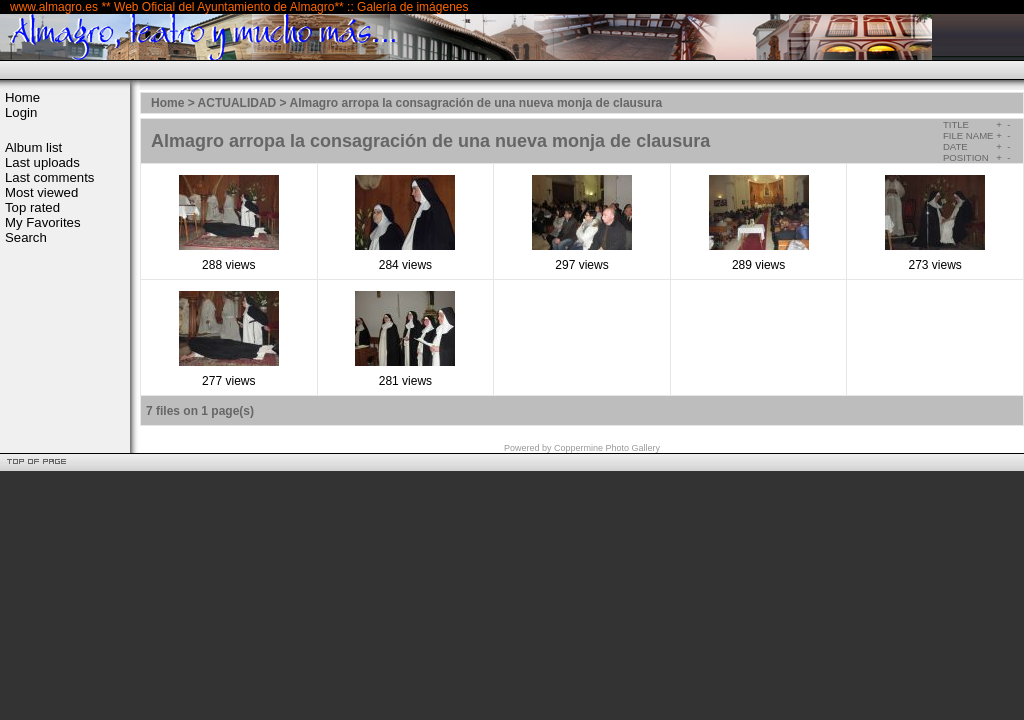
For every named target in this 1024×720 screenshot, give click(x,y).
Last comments (49, 177)
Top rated (32, 207)
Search (26, 237)
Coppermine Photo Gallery (607, 448)
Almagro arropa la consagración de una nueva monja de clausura (475, 103)
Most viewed (41, 192)
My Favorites (42, 222)
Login (21, 112)
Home (22, 97)
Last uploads (42, 162)
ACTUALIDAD (237, 103)
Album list (33, 147)
